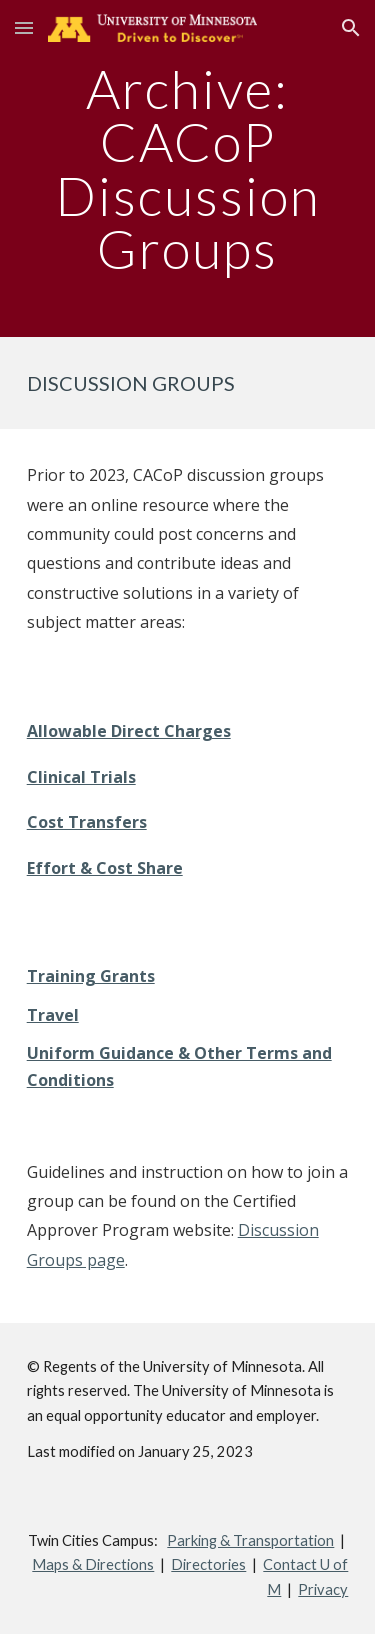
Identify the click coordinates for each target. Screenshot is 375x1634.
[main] (188, 168)
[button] (24, 27)
